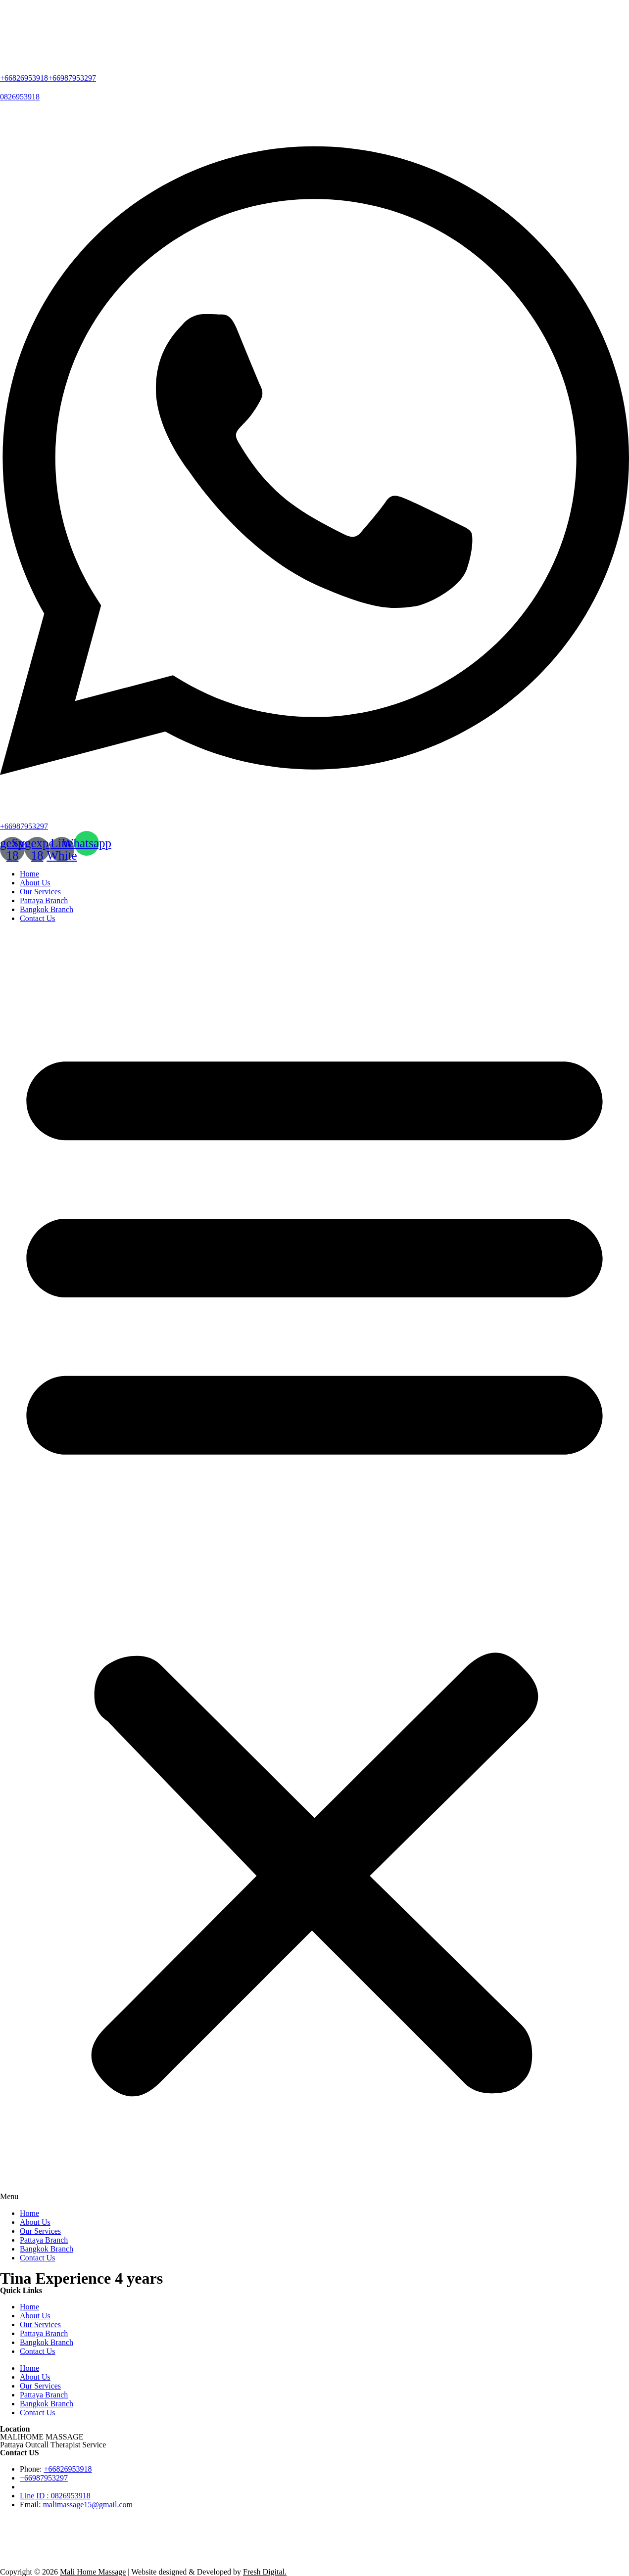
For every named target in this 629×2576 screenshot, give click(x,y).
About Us (35, 882)
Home (29, 874)
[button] (314, 1566)
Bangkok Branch (46, 909)
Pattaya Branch (44, 900)
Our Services (40, 891)
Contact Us (37, 918)
